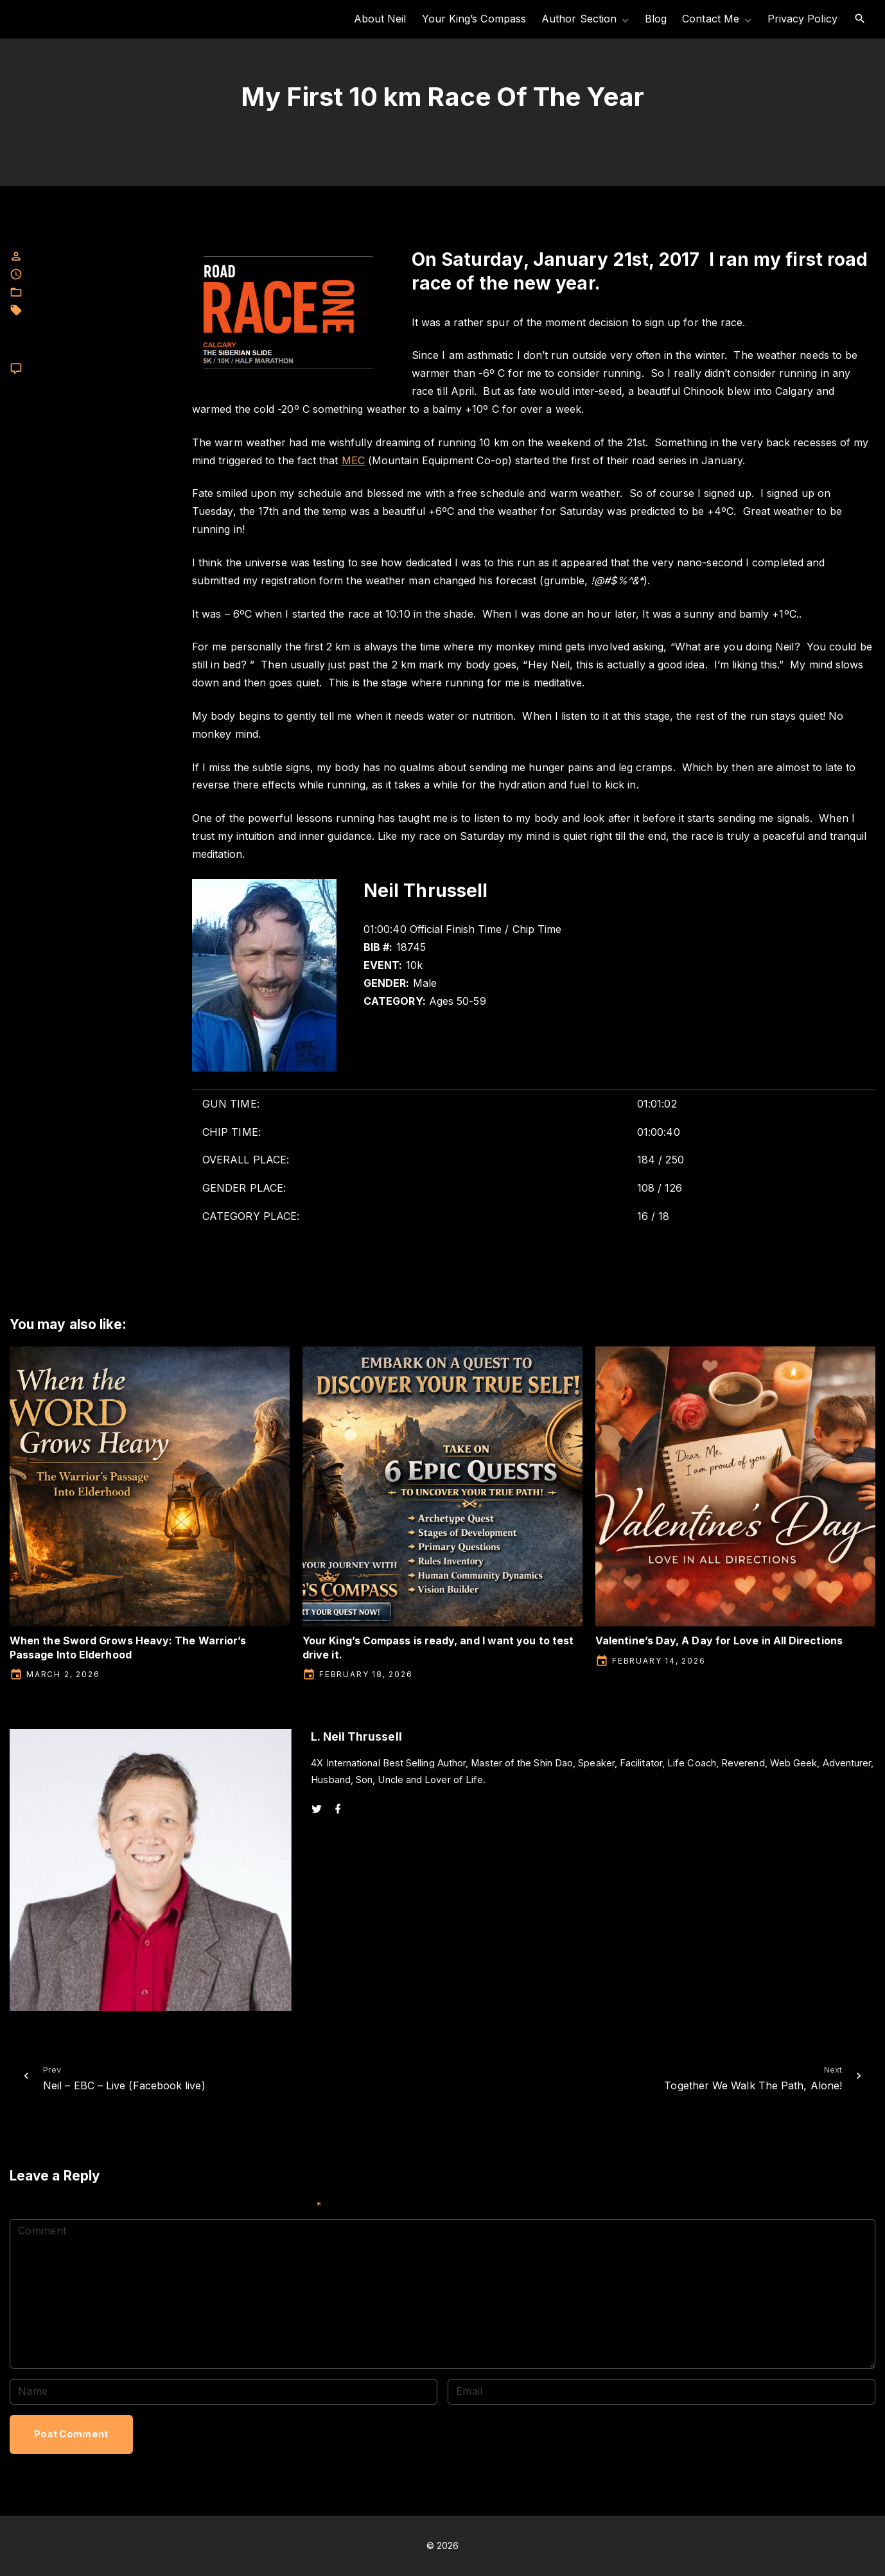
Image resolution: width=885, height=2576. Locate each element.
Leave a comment (64, 369)
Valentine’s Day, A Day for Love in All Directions (719, 1640)
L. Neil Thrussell (109, 292)
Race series (96, 350)
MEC (107, 310)
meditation (48, 323)
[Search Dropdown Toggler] (860, 19)
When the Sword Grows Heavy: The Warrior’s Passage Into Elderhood (128, 1647)
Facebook (48, 292)
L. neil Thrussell (59, 310)
